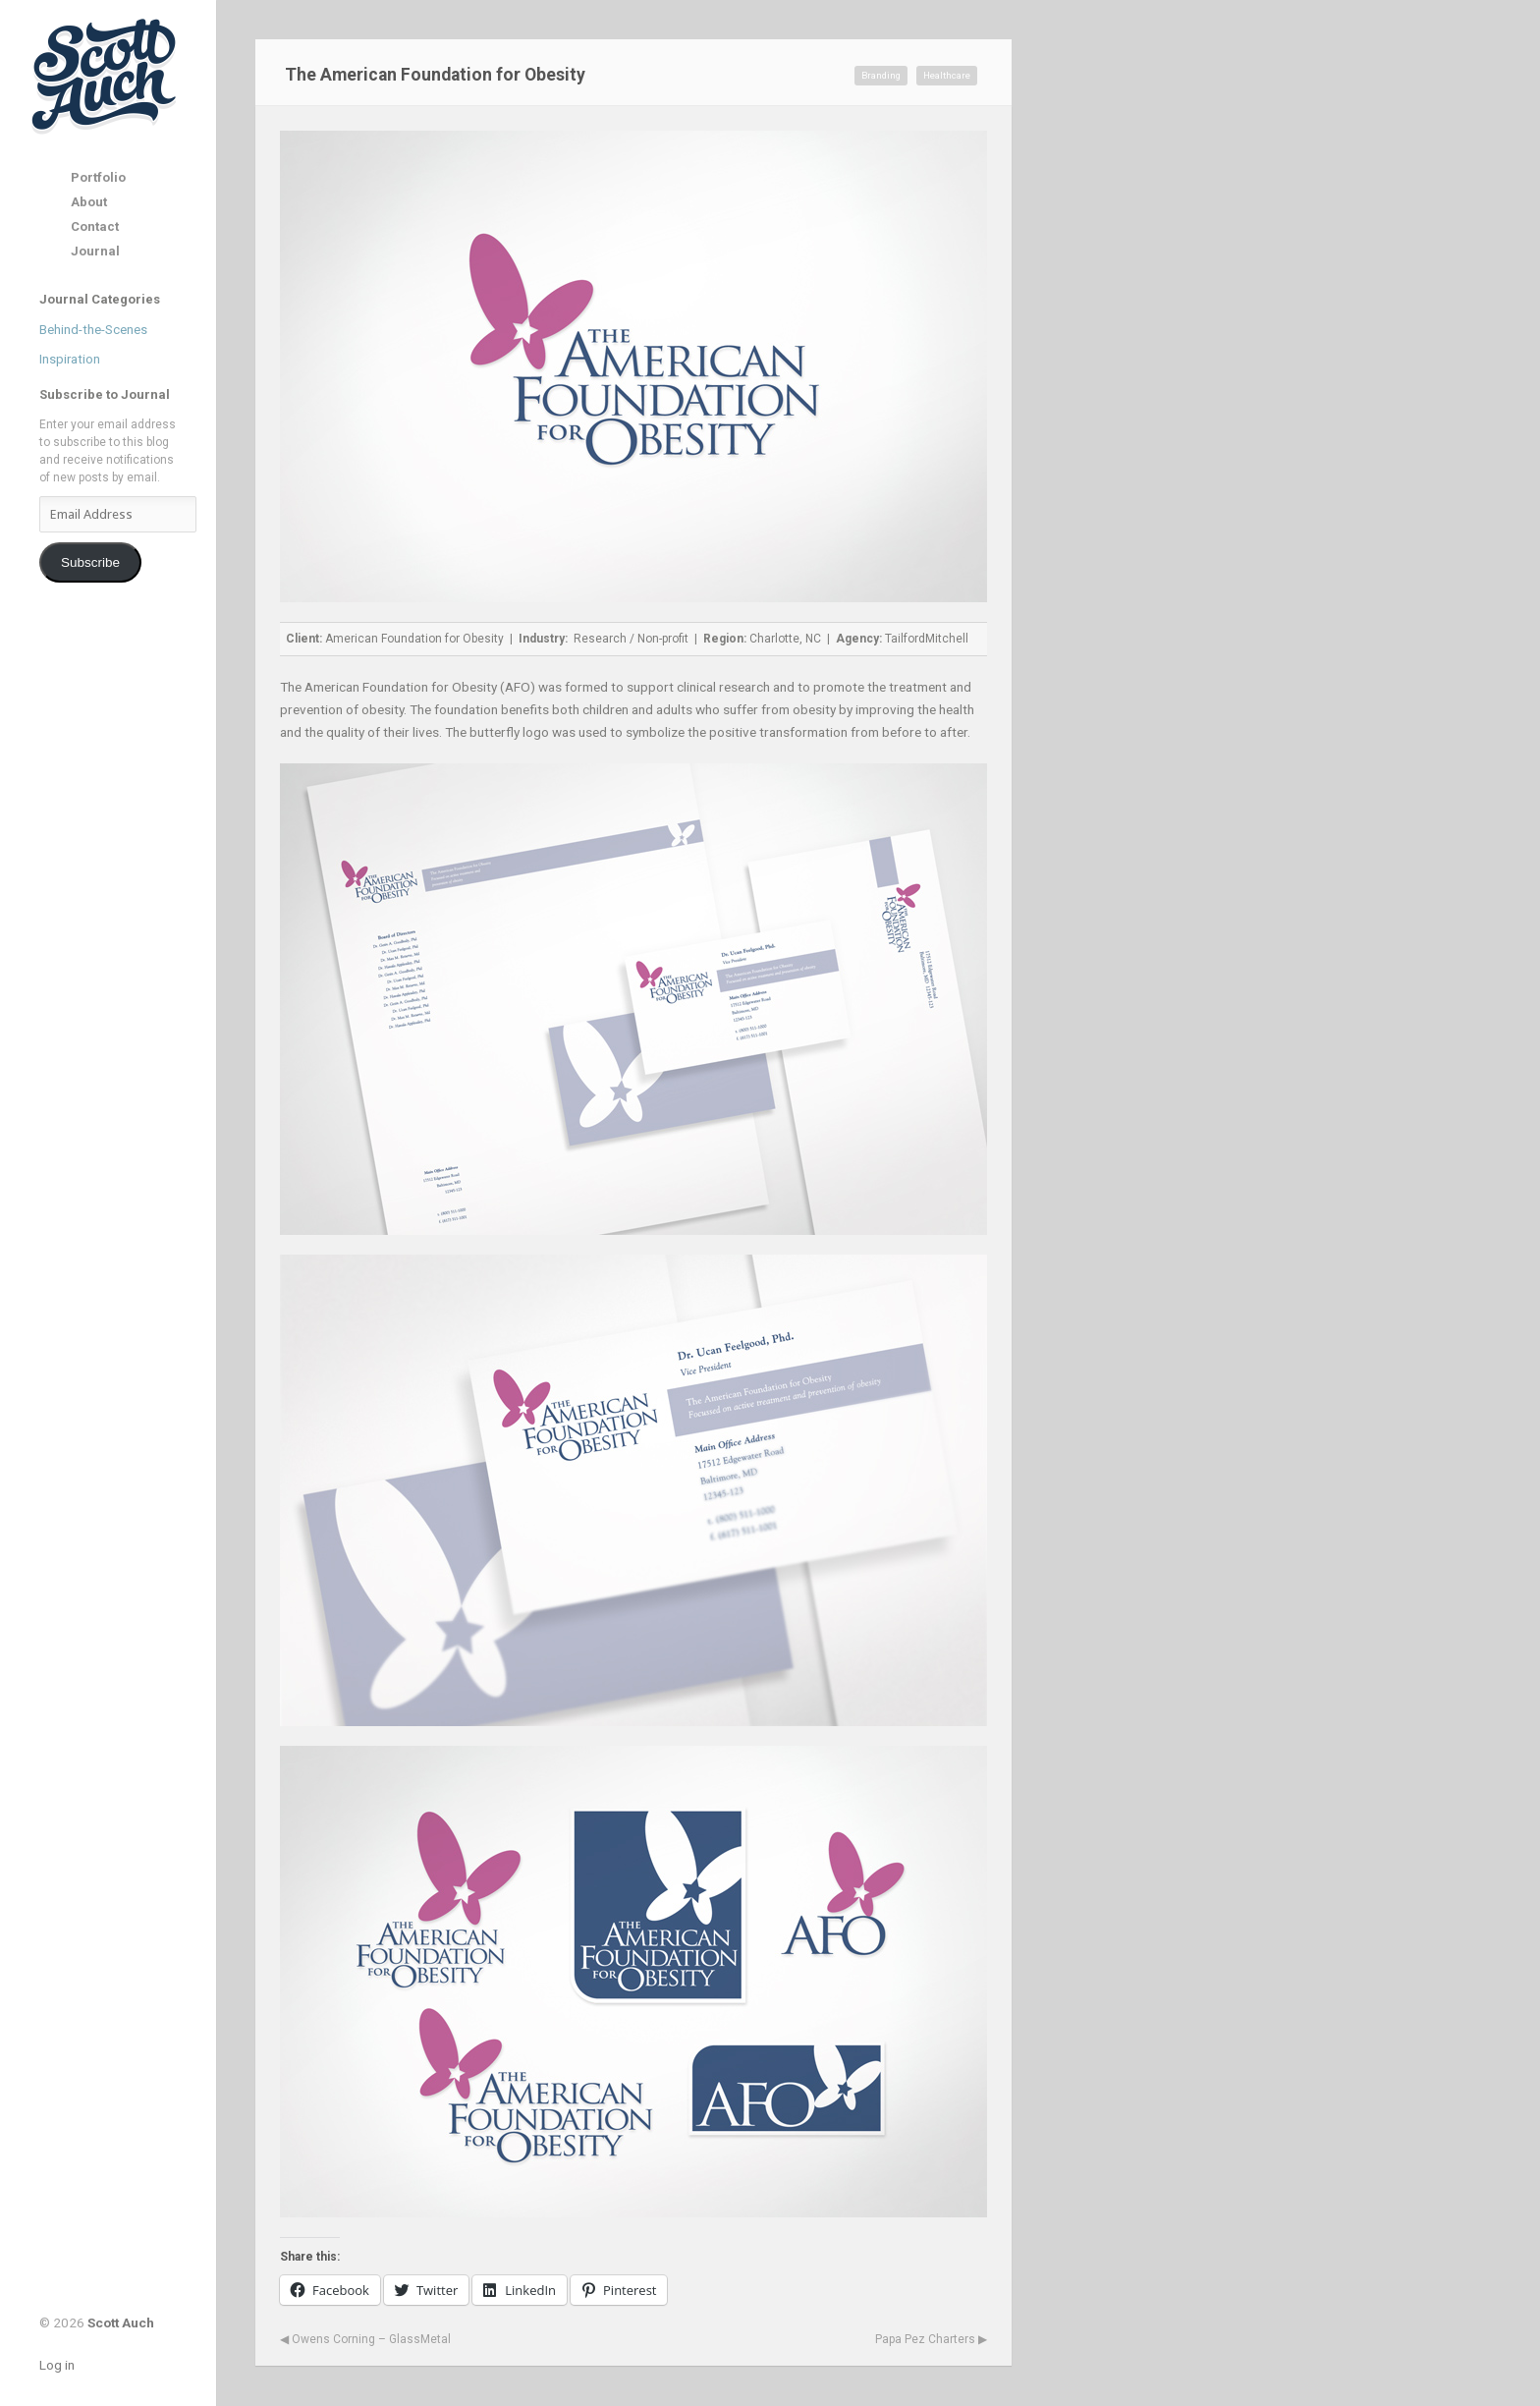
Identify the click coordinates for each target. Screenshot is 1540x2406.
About (89, 202)
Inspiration (69, 359)
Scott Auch (106, 75)
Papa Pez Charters (931, 2339)
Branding (881, 75)
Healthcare (946, 75)
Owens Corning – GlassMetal (365, 2339)
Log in (57, 2365)
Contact (95, 226)
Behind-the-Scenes (93, 329)
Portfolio (98, 177)
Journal (95, 251)
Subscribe (90, 562)
